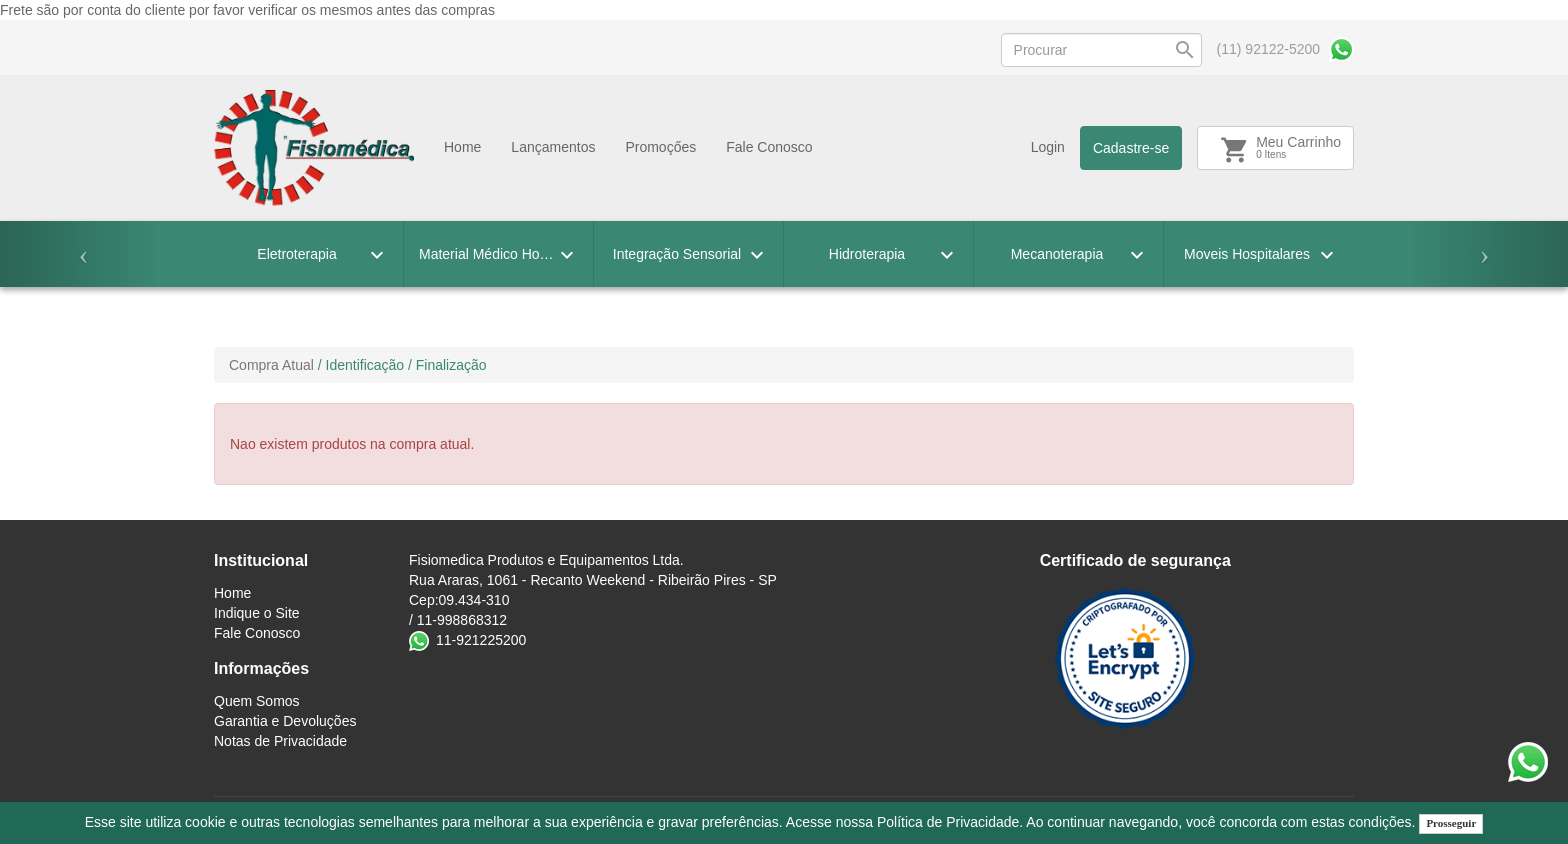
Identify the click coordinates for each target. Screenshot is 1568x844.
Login (1048, 147)
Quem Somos (257, 701)
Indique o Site (257, 613)
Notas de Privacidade (280, 741)
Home (462, 147)
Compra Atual (271, 365)
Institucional (261, 560)
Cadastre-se (1131, 148)
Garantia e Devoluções (285, 721)
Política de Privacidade (948, 822)
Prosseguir (1451, 823)
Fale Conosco (769, 147)
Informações (261, 668)
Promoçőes (660, 147)
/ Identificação (361, 365)
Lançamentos (553, 147)
